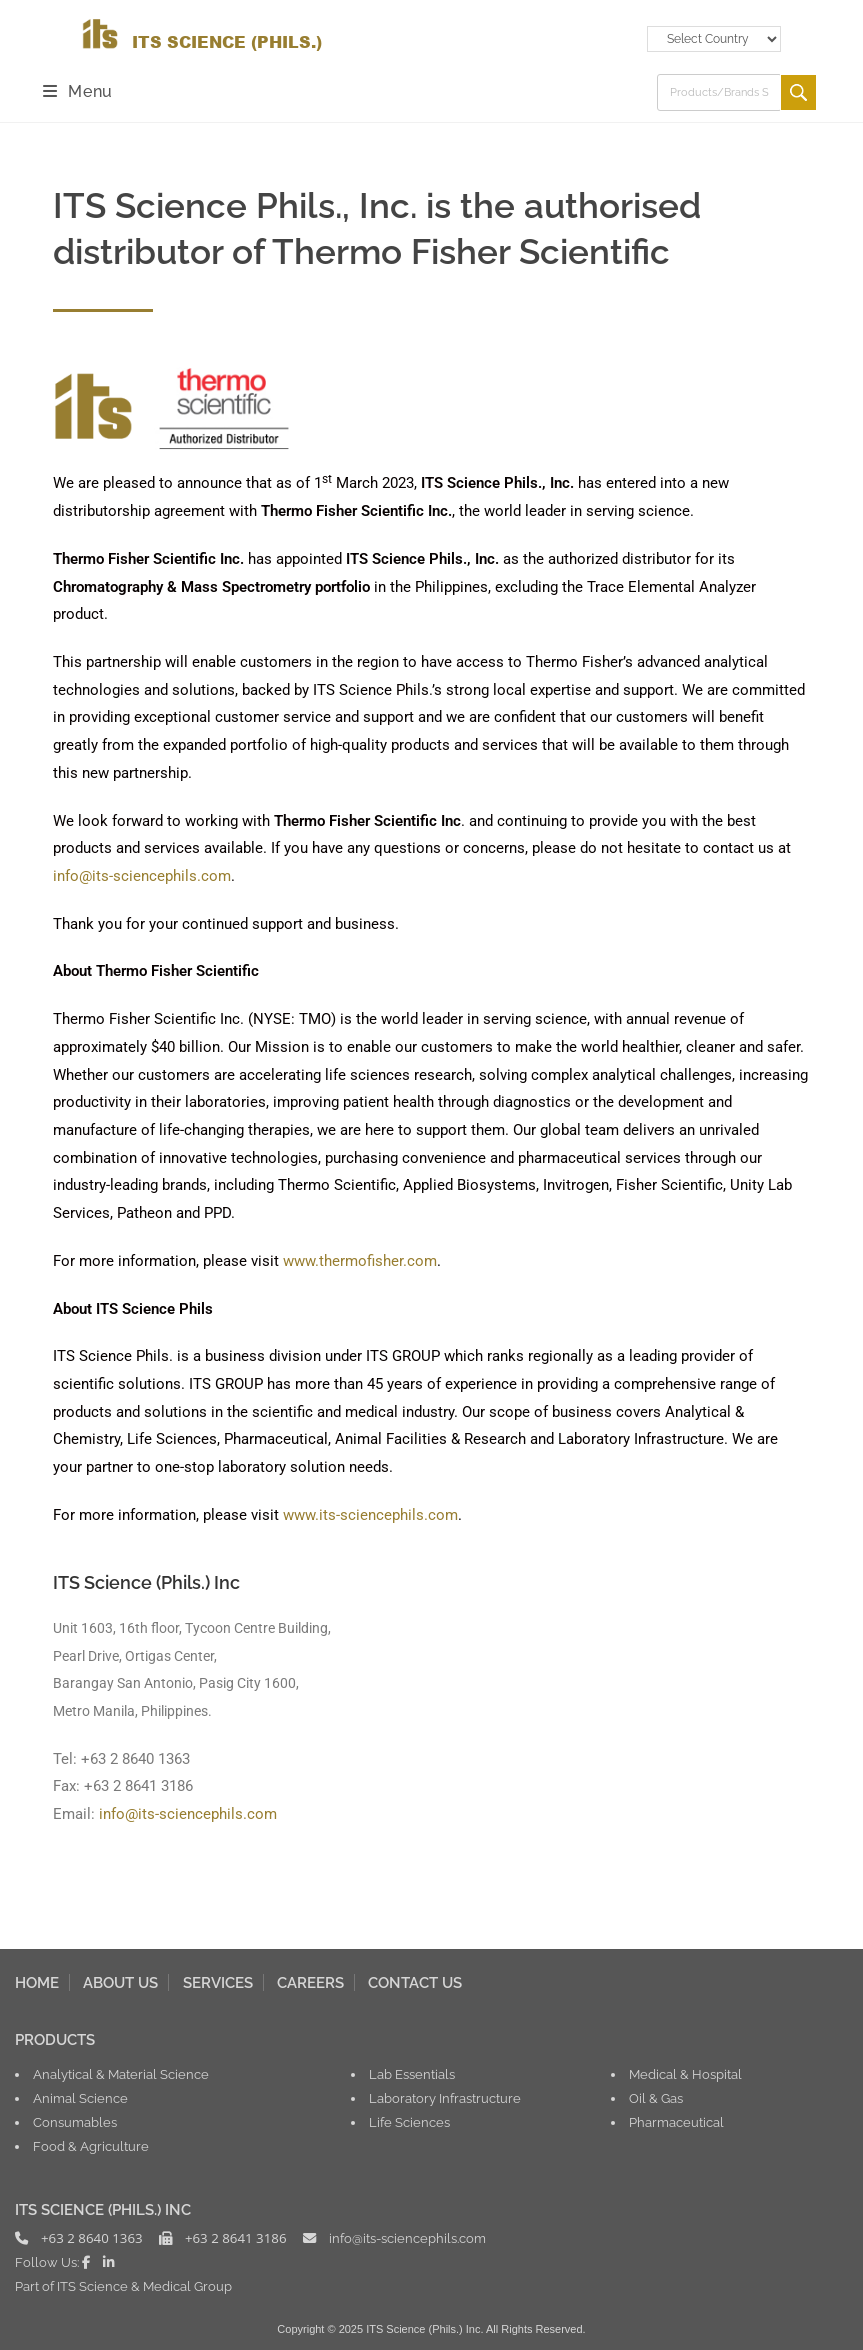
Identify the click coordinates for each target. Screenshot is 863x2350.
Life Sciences (409, 2122)
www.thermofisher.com (360, 1261)
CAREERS (310, 1982)
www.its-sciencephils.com (370, 1515)
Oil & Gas (656, 2098)
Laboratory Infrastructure (445, 2098)
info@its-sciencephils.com (142, 876)
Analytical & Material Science (121, 2074)
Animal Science (80, 2098)
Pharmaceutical (676, 2122)
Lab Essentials (412, 2074)
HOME (37, 1982)
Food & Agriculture (91, 2146)
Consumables (75, 2122)
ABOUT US (120, 1982)
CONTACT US (415, 1982)
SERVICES (218, 1982)
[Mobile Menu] (78, 92)
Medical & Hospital (685, 2074)
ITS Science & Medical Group (144, 2286)
